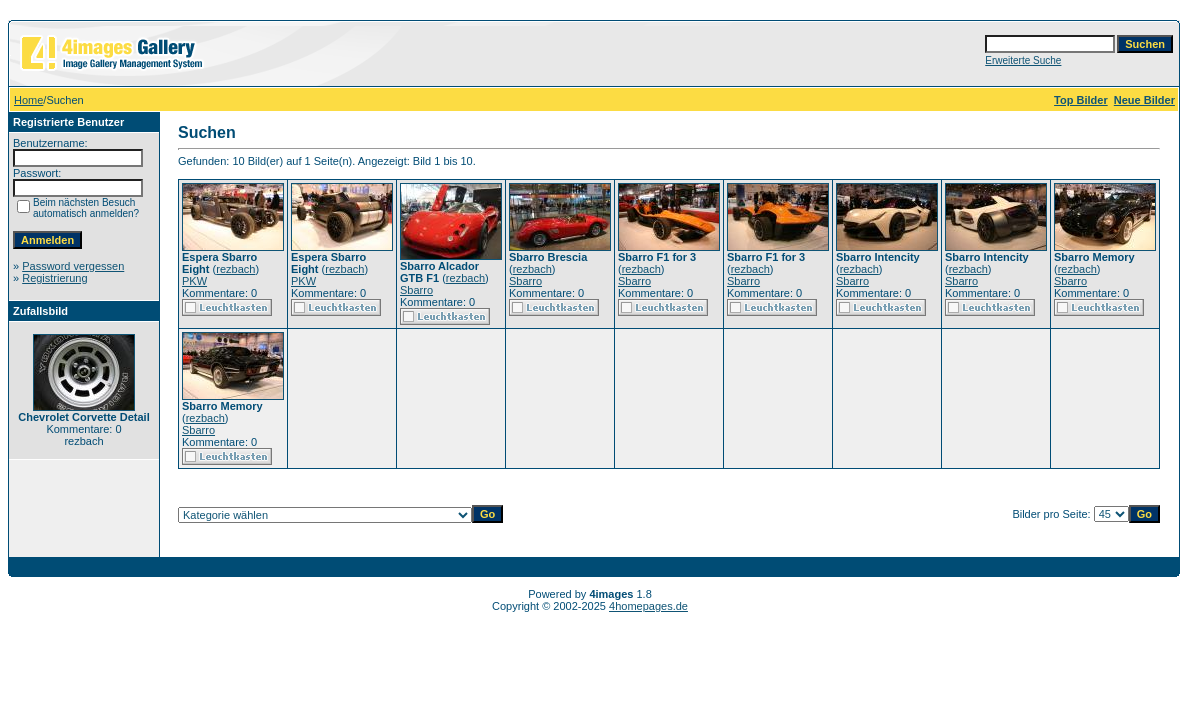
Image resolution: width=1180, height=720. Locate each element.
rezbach (235, 269)
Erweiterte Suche (1023, 60)
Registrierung (54, 278)
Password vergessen (73, 266)
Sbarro (416, 290)
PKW (194, 281)
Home (28, 100)
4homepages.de (648, 606)
